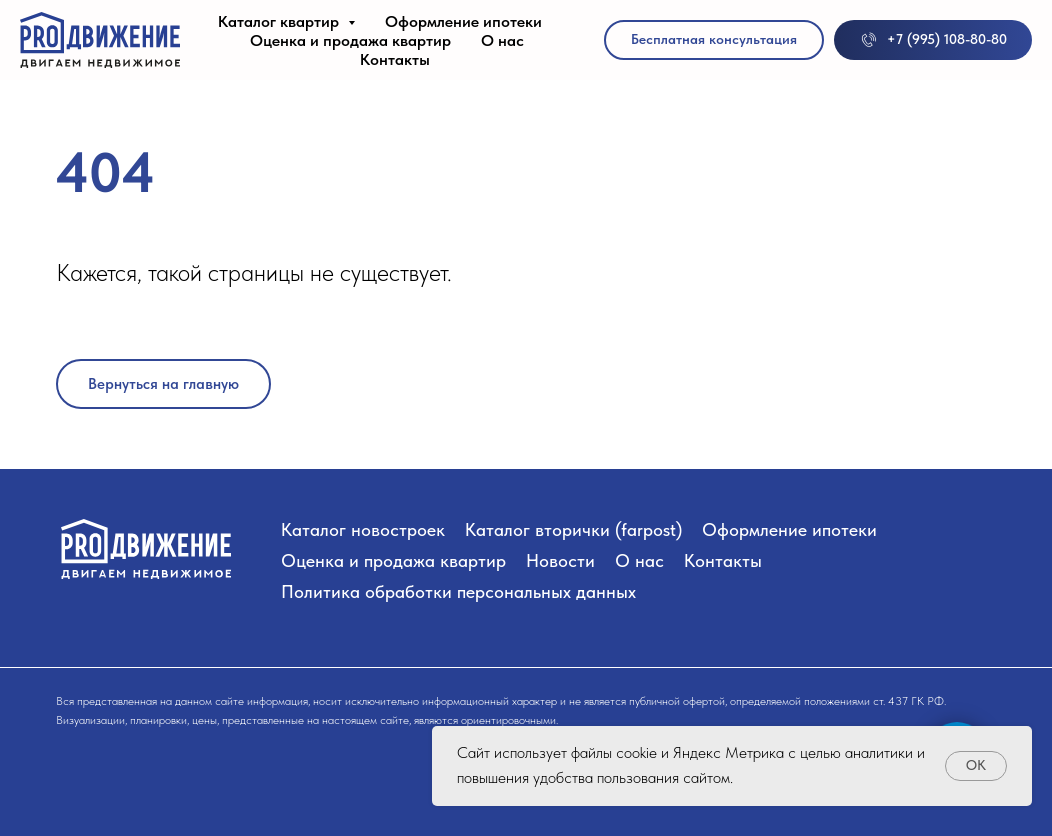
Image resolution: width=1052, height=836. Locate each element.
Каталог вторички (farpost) (573, 529)
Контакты (395, 59)
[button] (714, 40)
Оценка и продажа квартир (350, 40)
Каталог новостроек (363, 529)
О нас (502, 40)
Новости (560, 560)
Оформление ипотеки (463, 21)
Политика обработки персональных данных (458, 591)
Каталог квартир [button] (280, 21)
